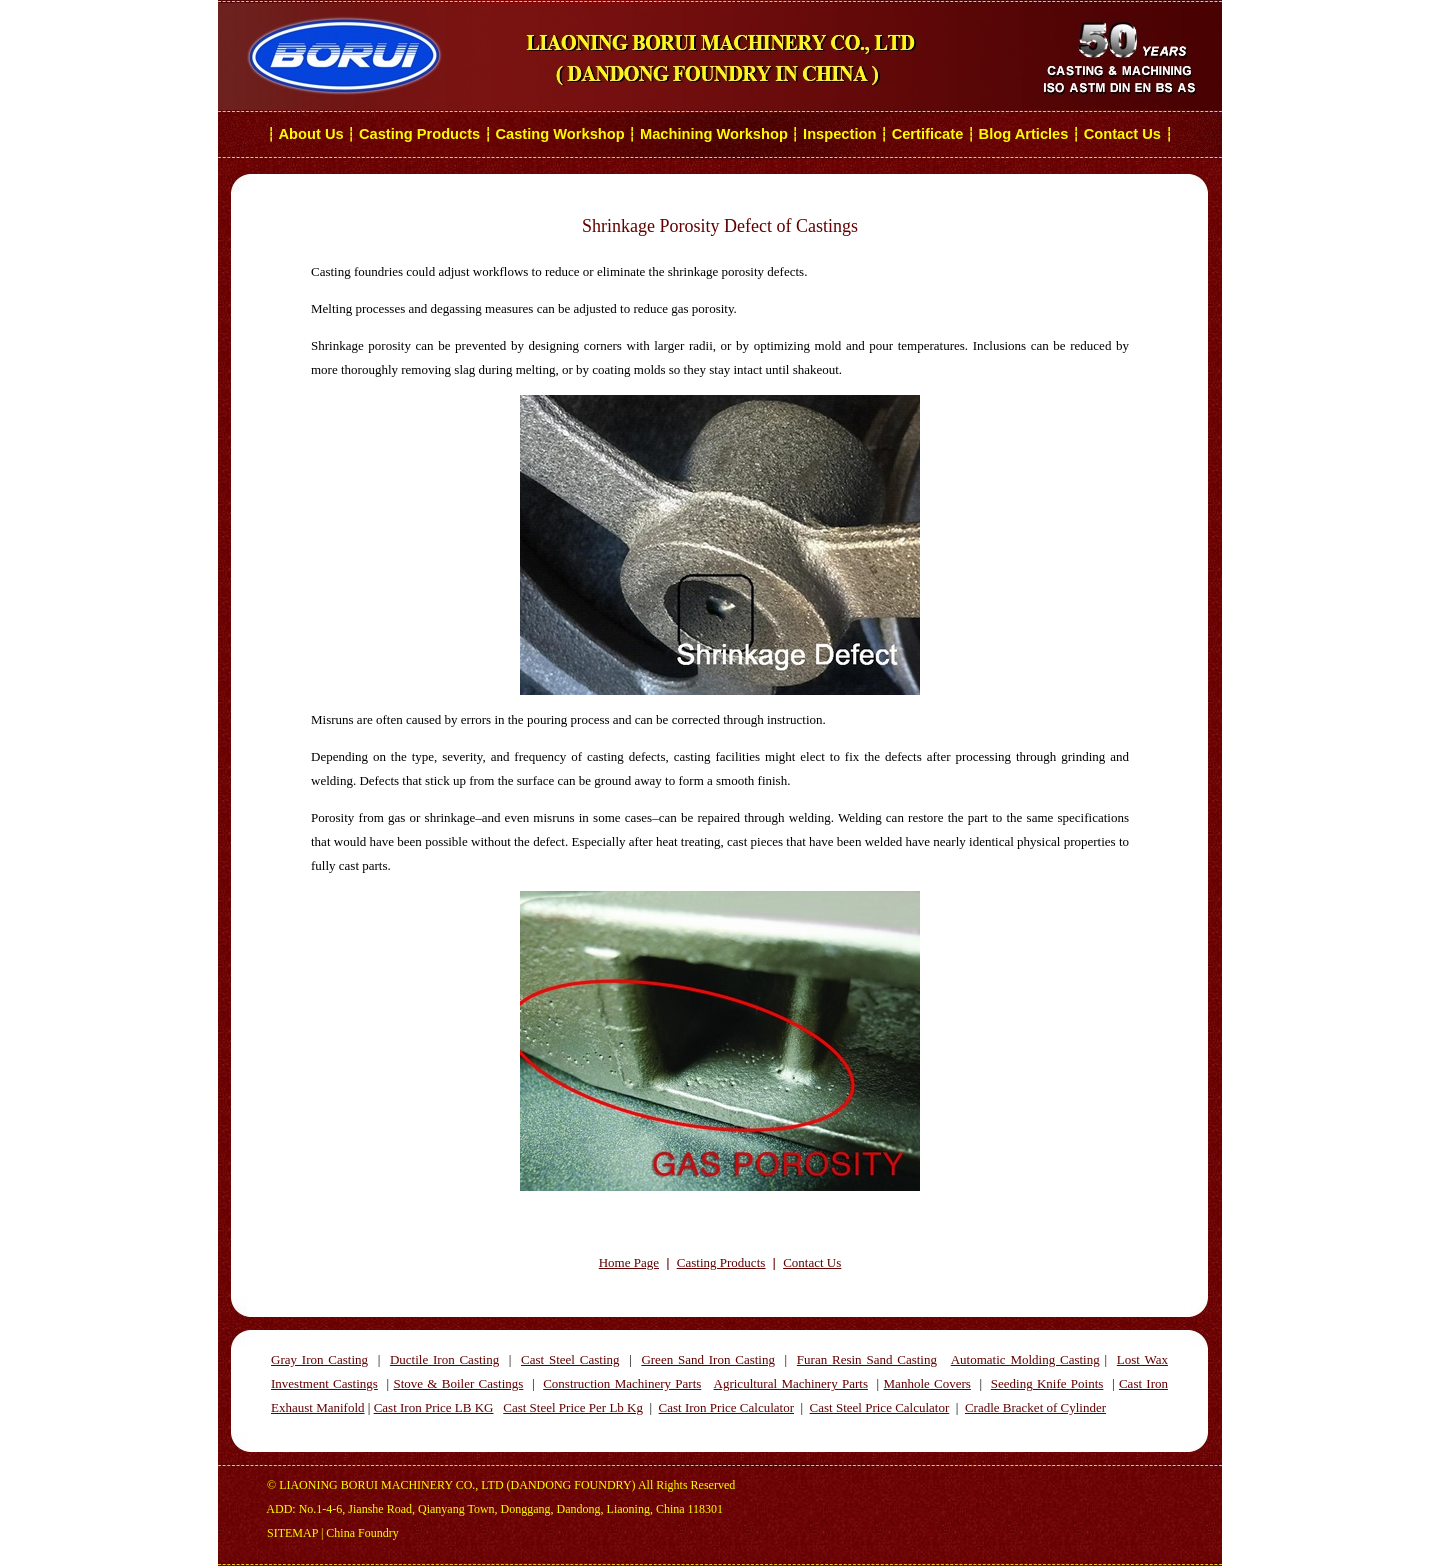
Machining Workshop (714, 134)
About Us (311, 134)
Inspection (839, 134)
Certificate (928, 134)
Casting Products (419, 134)
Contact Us (1124, 134)
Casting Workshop (559, 134)
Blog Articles (1024, 134)
